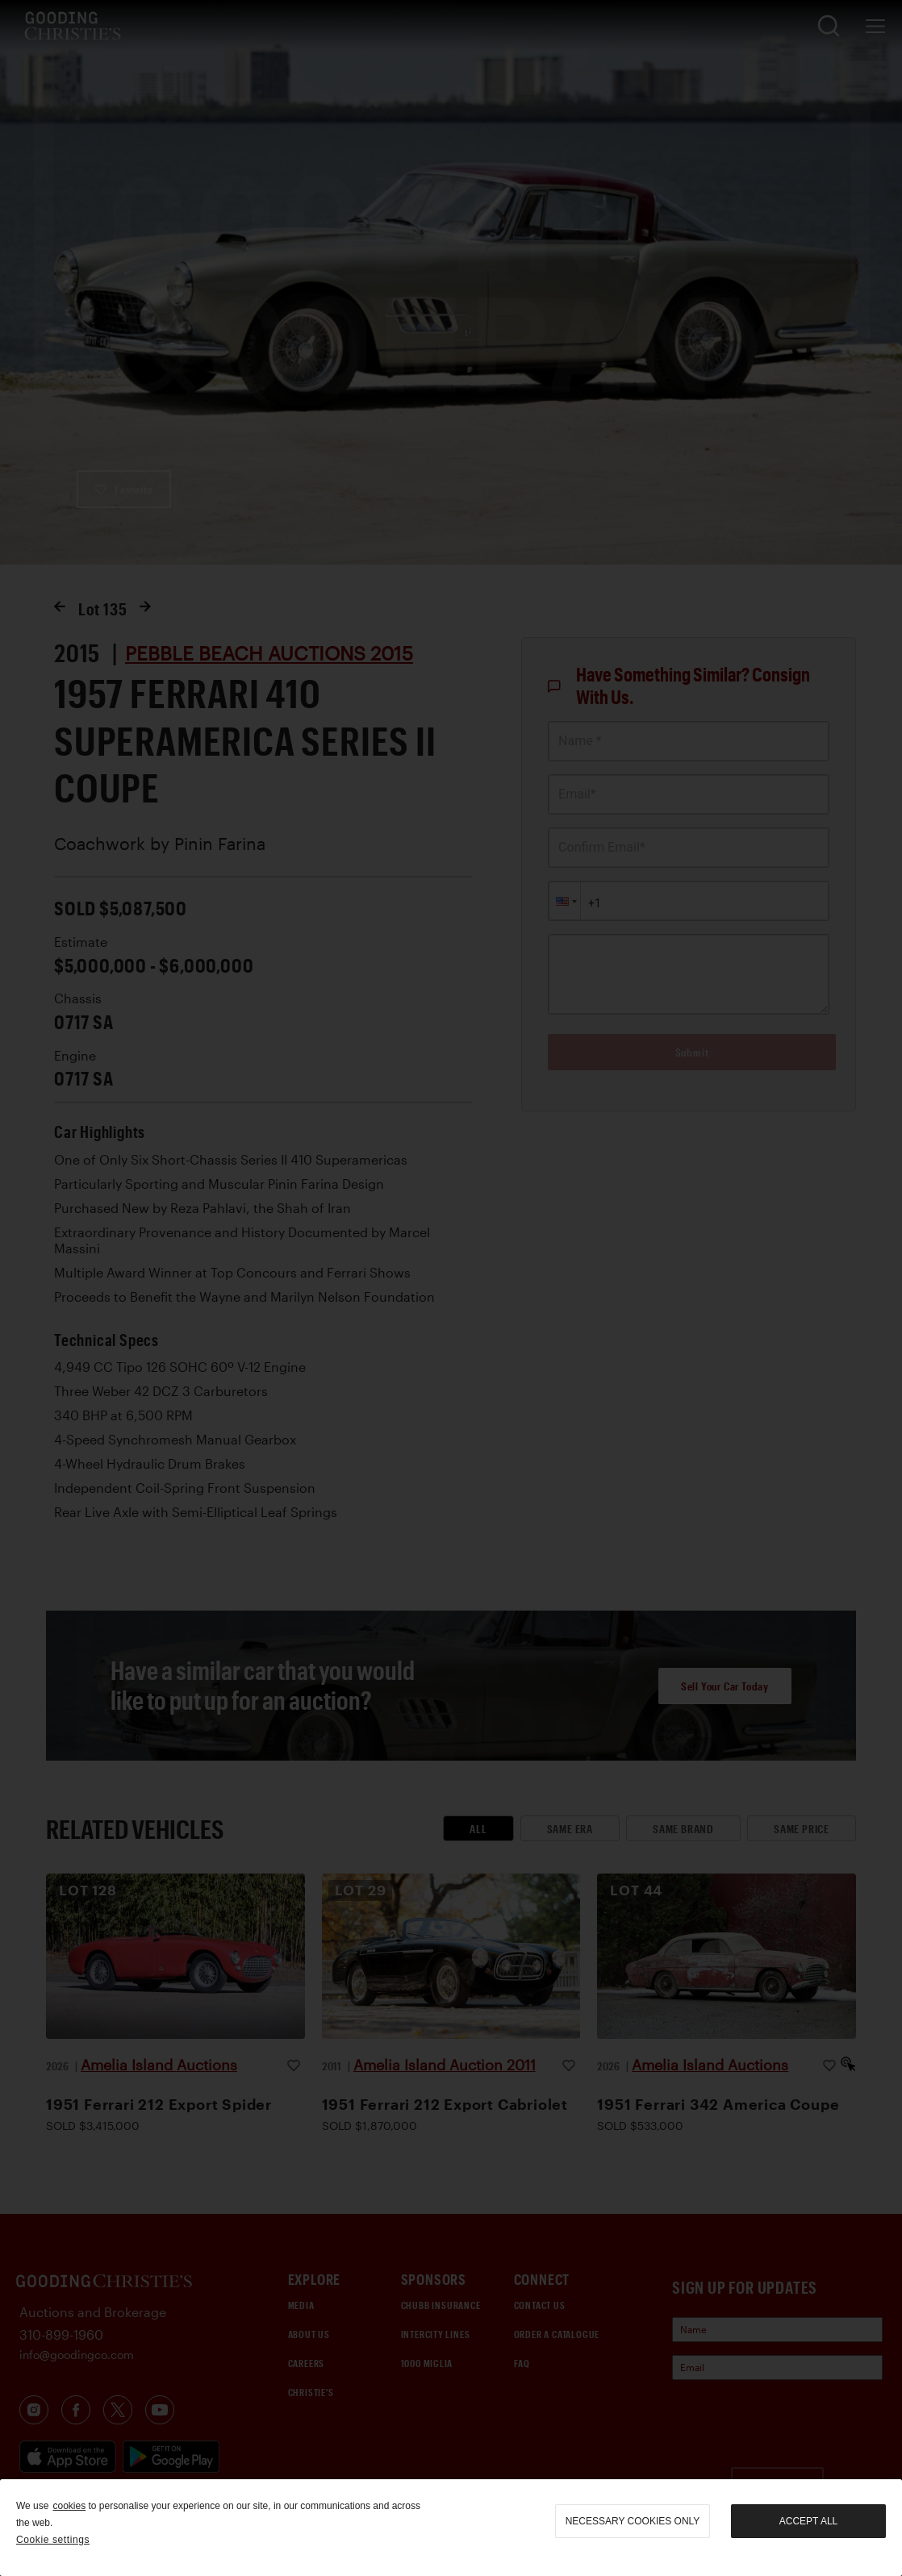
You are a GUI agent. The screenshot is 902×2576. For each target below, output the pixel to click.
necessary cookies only (633, 2521)
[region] (451, 2527)
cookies (69, 2505)
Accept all (808, 2521)
